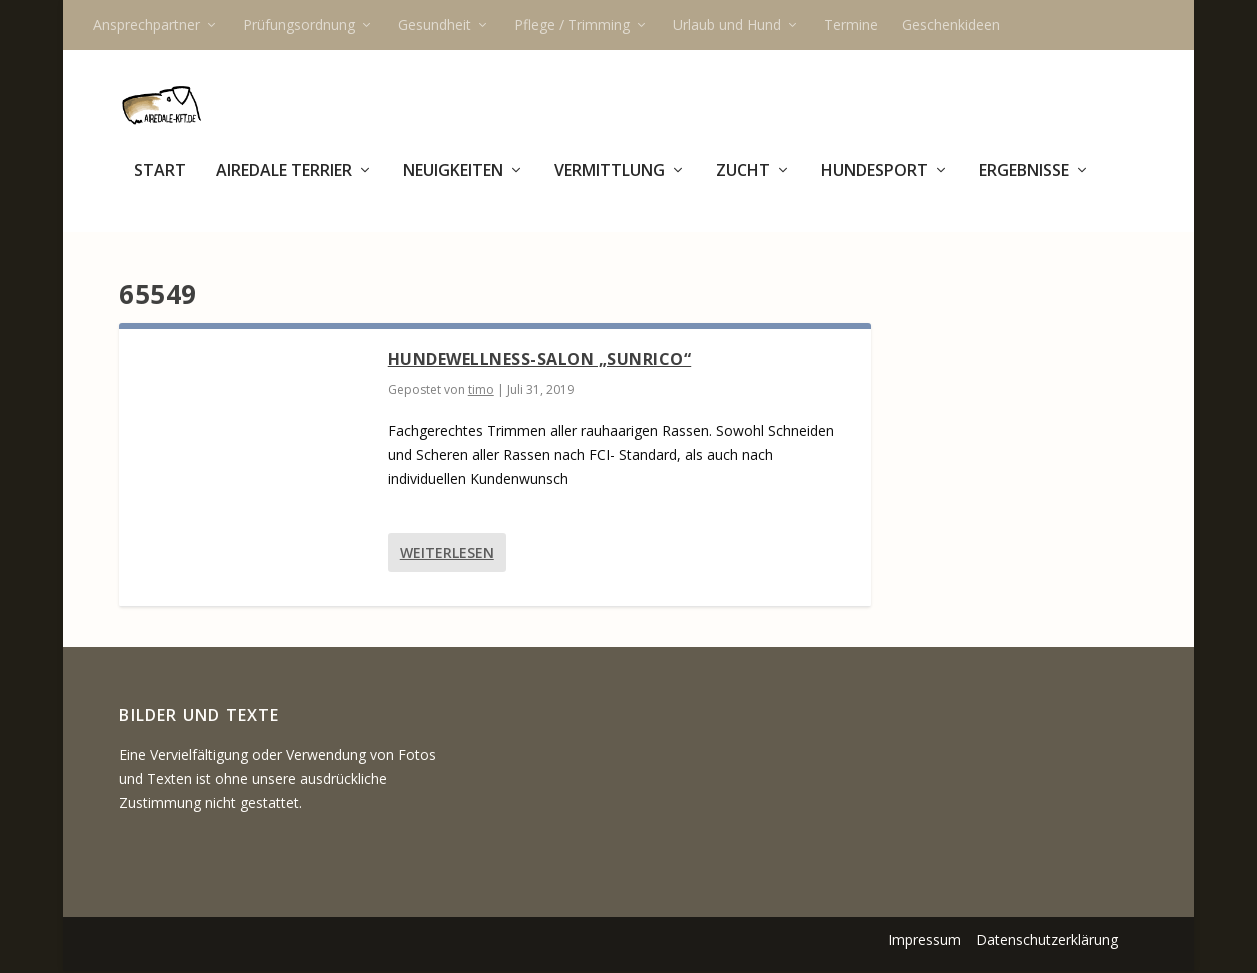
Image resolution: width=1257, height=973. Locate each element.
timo (481, 391)
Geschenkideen (951, 24)
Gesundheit (434, 24)
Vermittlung (609, 183)
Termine (851, 24)
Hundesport (874, 183)
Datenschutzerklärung (1047, 941)
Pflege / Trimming (572, 24)
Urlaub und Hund (727, 24)
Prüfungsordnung (299, 24)
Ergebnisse (1024, 183)
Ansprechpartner (146, 24)
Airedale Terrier (284, 183)
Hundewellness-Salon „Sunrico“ (540, 361)
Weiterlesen (447, 554)
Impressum (924, 941)
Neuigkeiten (453, 183)
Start (160, 183)
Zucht (743, 183)
